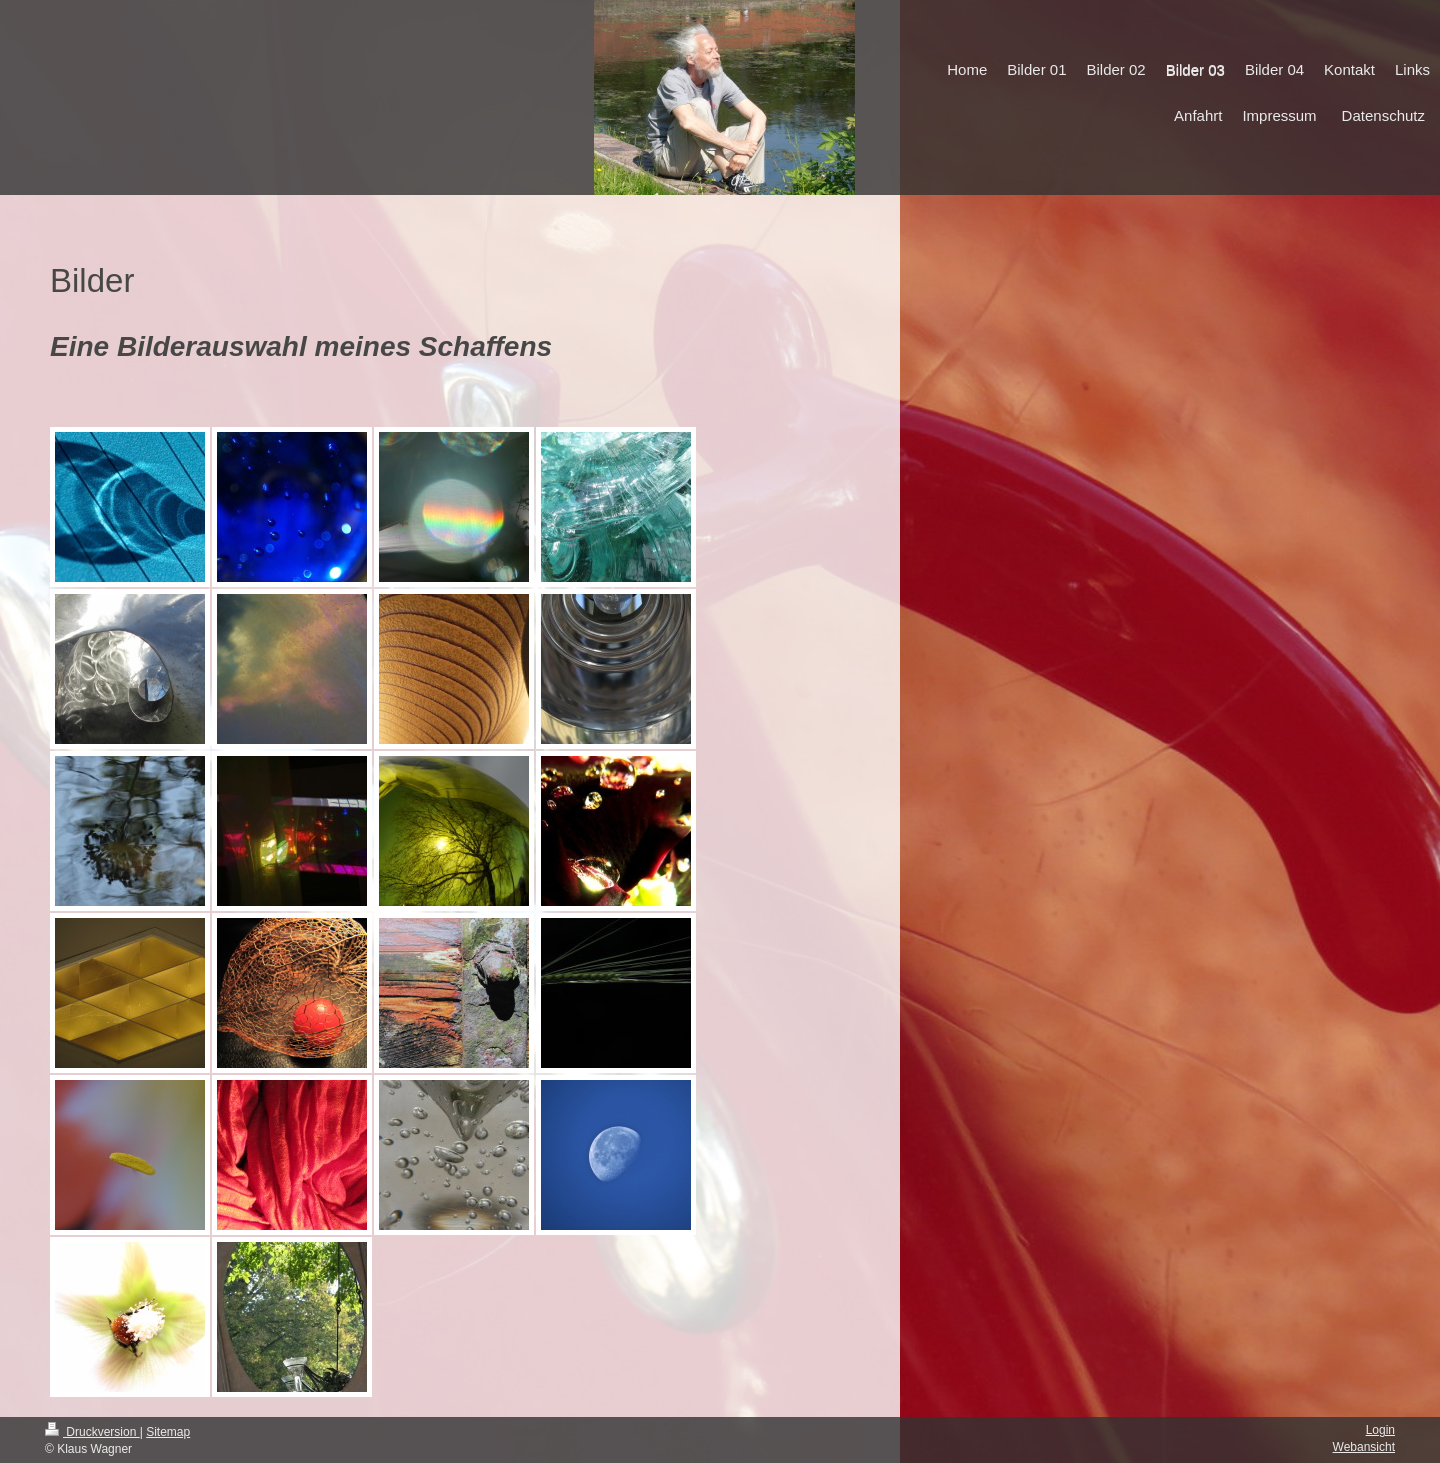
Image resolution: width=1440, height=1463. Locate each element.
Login (1380, 1430)
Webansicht (1364, 1447)
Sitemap (168, 1432)
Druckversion (92, 1432)
